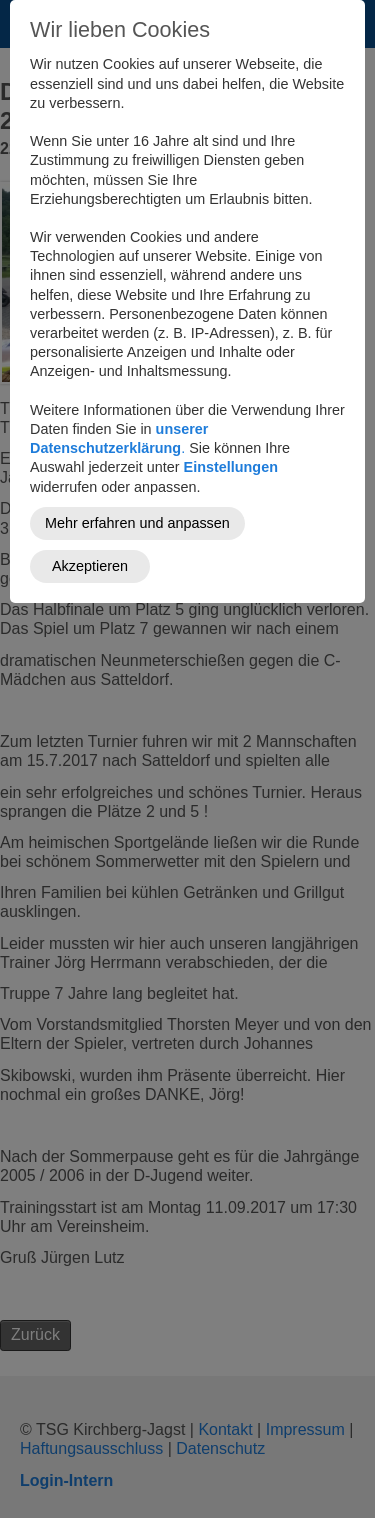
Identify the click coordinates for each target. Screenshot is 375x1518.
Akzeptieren (90, 566)
